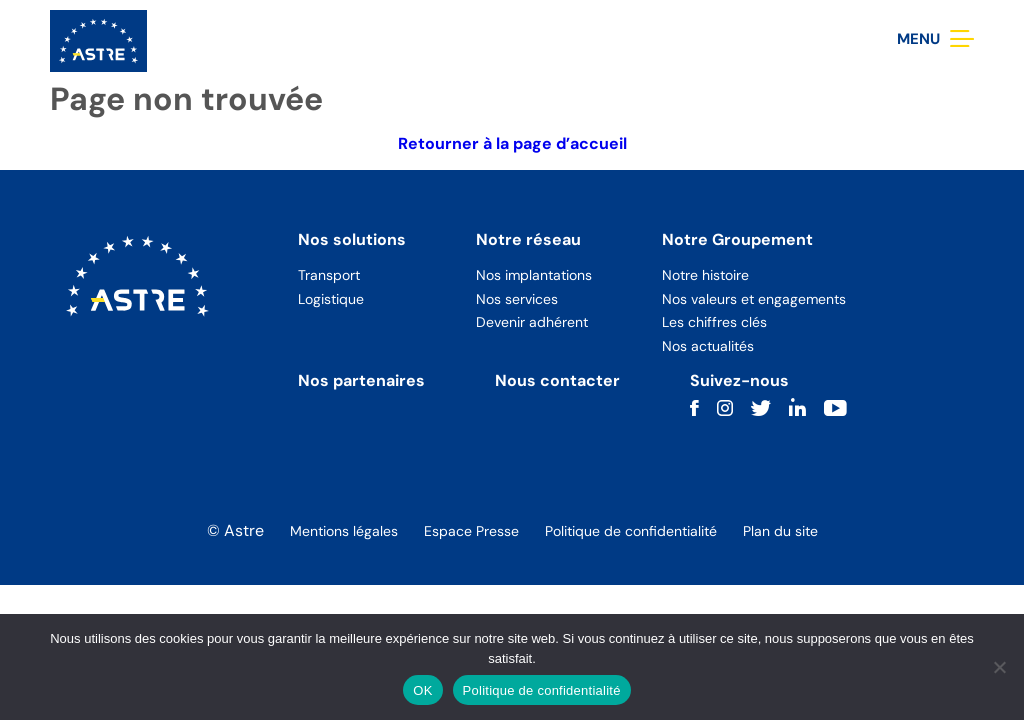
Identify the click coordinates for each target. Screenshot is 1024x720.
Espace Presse (471, 531)
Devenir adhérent (532, 322)
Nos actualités (708, 346)
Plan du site (780, 531)
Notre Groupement (737, 239)
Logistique (331, 299)
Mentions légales (344, 531)
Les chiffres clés (714, 322)
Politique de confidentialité (631, 531)
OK (422, 690)
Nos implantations (534, 275)
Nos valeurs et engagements (754, 299)
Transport (329, 275)
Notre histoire (705, 275)
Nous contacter (557, 380)
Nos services (517, 299)
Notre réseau (528, 239)
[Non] (999, 667)
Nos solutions (352, 239)
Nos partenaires (361, 380)
